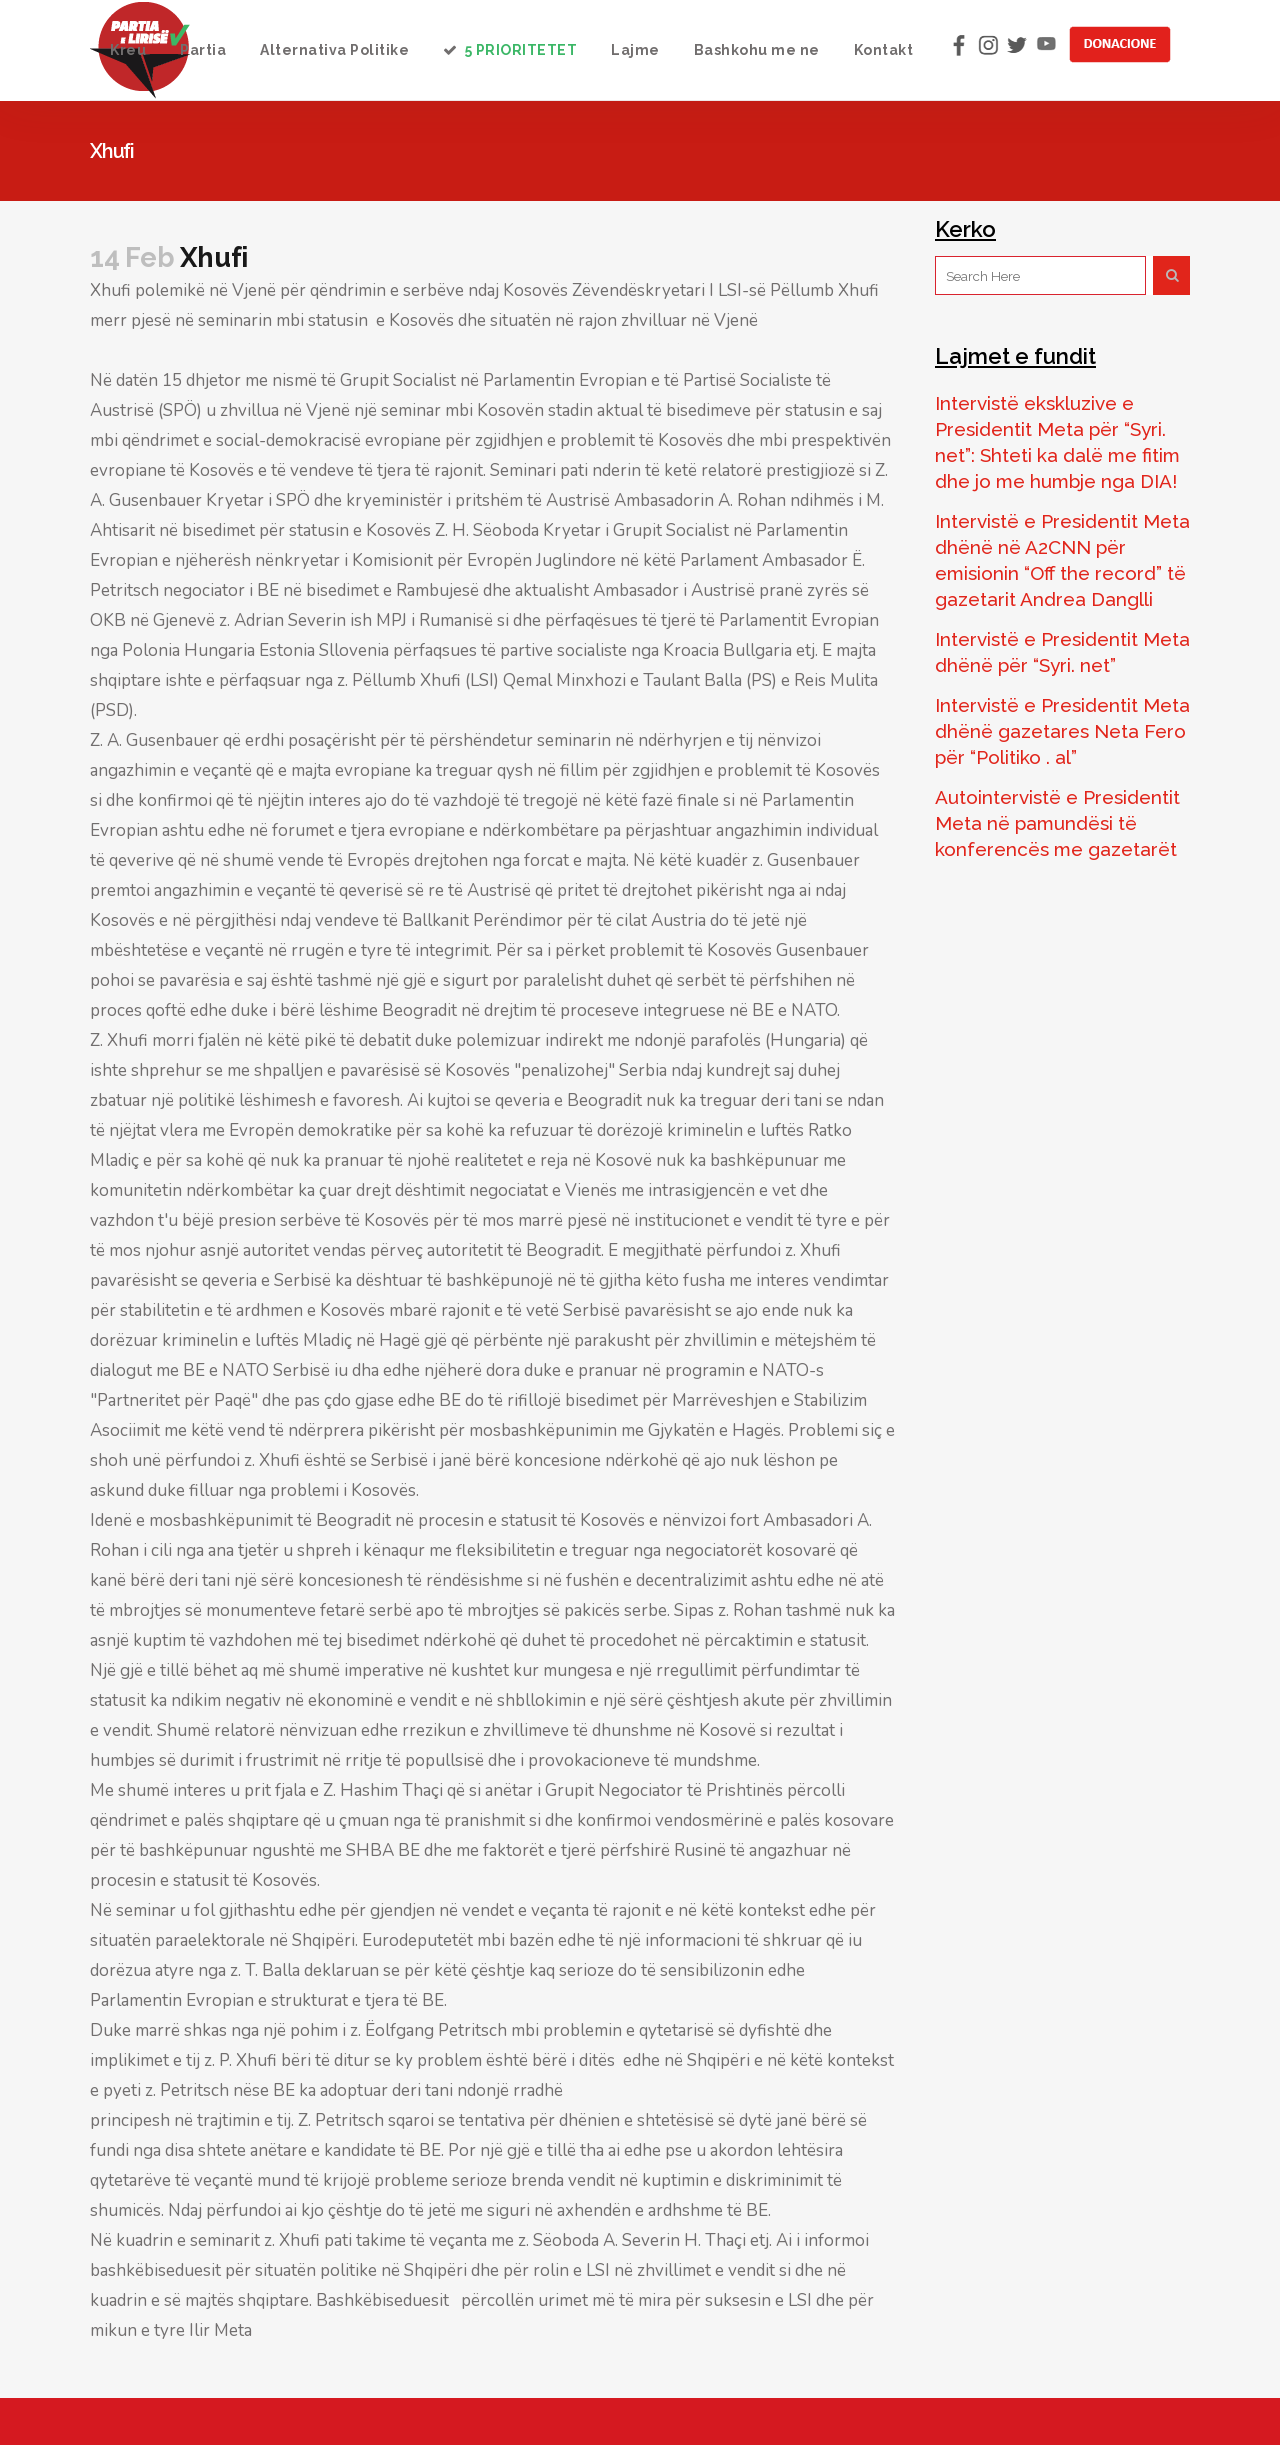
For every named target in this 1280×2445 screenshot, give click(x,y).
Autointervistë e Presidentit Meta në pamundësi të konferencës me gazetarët (1057, 823)
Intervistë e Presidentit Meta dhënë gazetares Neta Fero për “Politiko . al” (1062, 731)
